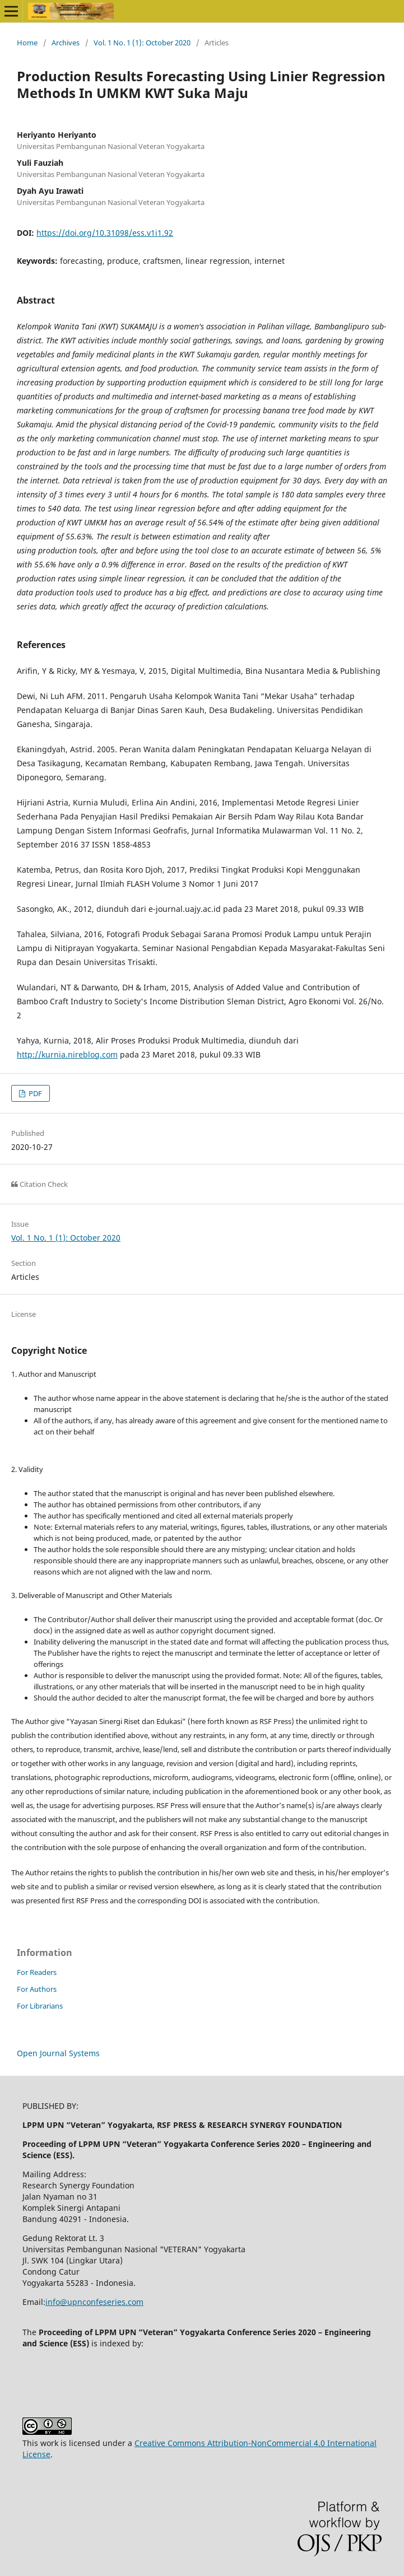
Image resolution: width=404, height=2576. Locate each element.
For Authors (37, 1989)
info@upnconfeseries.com (94, 2301)
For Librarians (40, 2006)
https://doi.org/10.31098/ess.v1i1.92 (104, 232)
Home (27, 43)
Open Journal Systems (58, 2053)
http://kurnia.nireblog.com (67, 1054)
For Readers (37, 1972)
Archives (66, 43)
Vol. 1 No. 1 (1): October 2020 (142, 43)
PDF (34, 1093)
